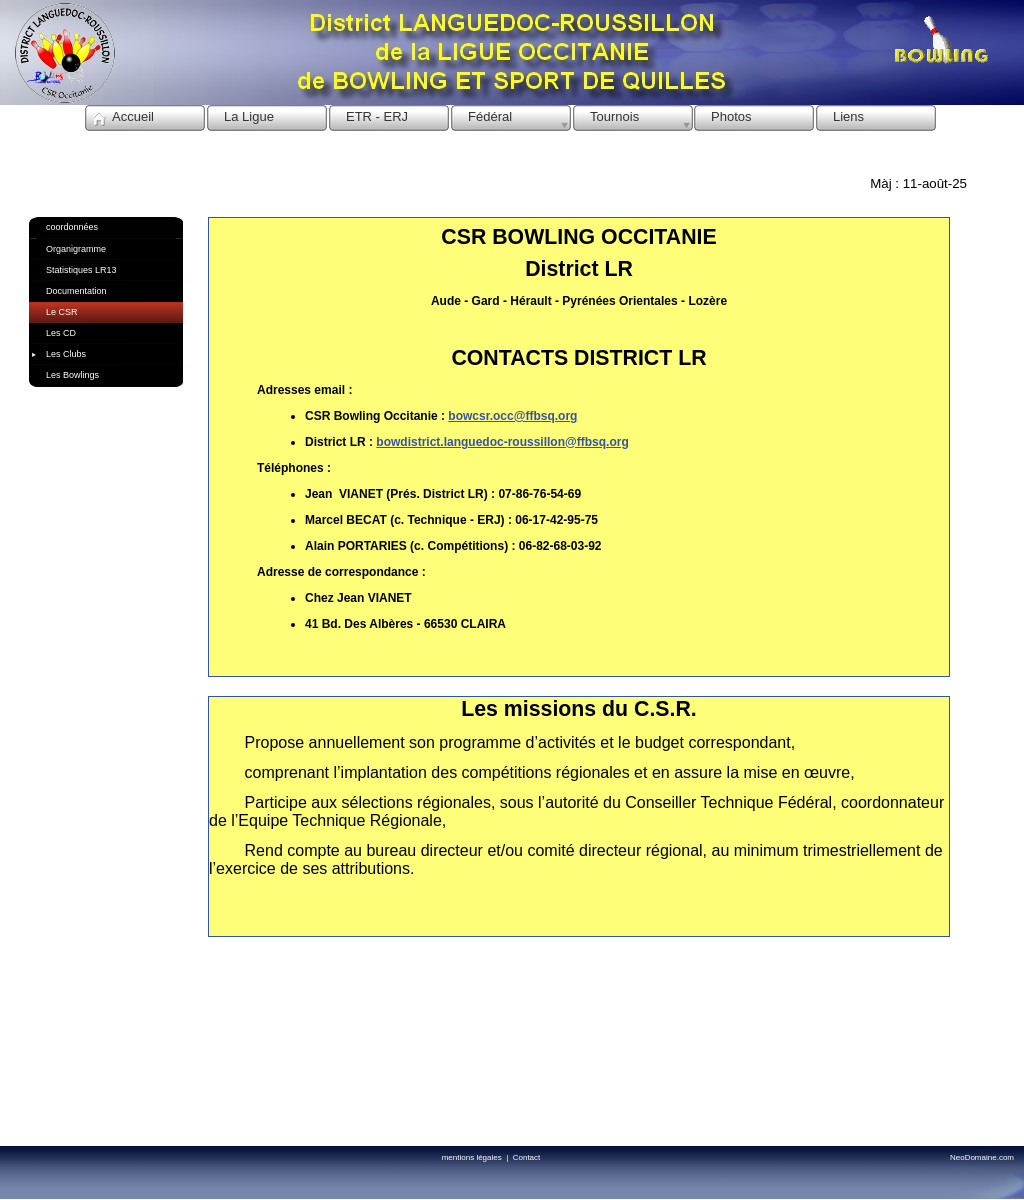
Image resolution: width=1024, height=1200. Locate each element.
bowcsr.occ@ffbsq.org (512, 416)
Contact (527, 1157)
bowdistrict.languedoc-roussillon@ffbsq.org (502, 442)
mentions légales (474, 1157)
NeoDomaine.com (982, 1157)
